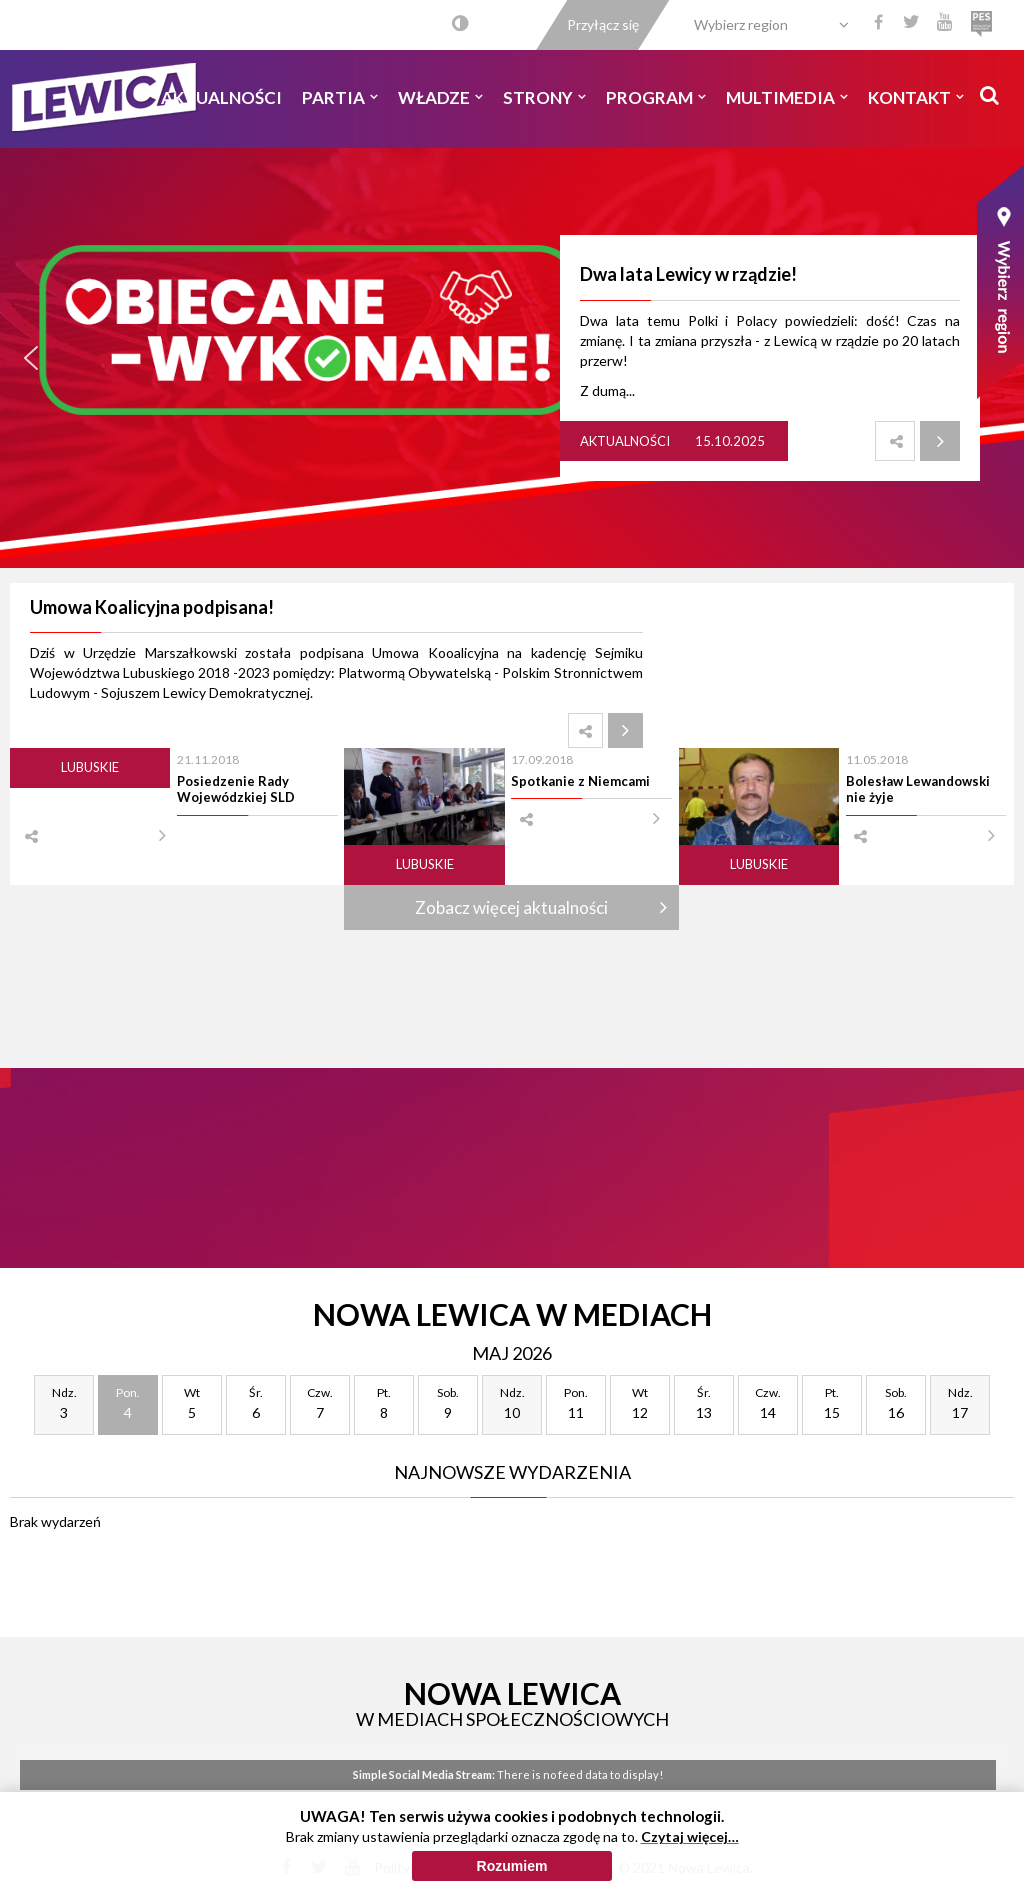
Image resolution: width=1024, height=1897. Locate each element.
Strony (544, 97)
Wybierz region (741, 24)
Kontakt (916, 97)
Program (656, 97)
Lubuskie (90, 767)
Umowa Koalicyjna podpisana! (152, 607)
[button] (31, 358)
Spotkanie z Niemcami (580, 781)
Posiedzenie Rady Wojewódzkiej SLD (236, 789)
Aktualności (221, 97)
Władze (440, 97)
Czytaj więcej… (690, 1836)
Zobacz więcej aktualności (511, 907)
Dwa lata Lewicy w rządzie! (688, 274)
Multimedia (787, 97)
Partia (340, 97)
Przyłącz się (603, 24)
